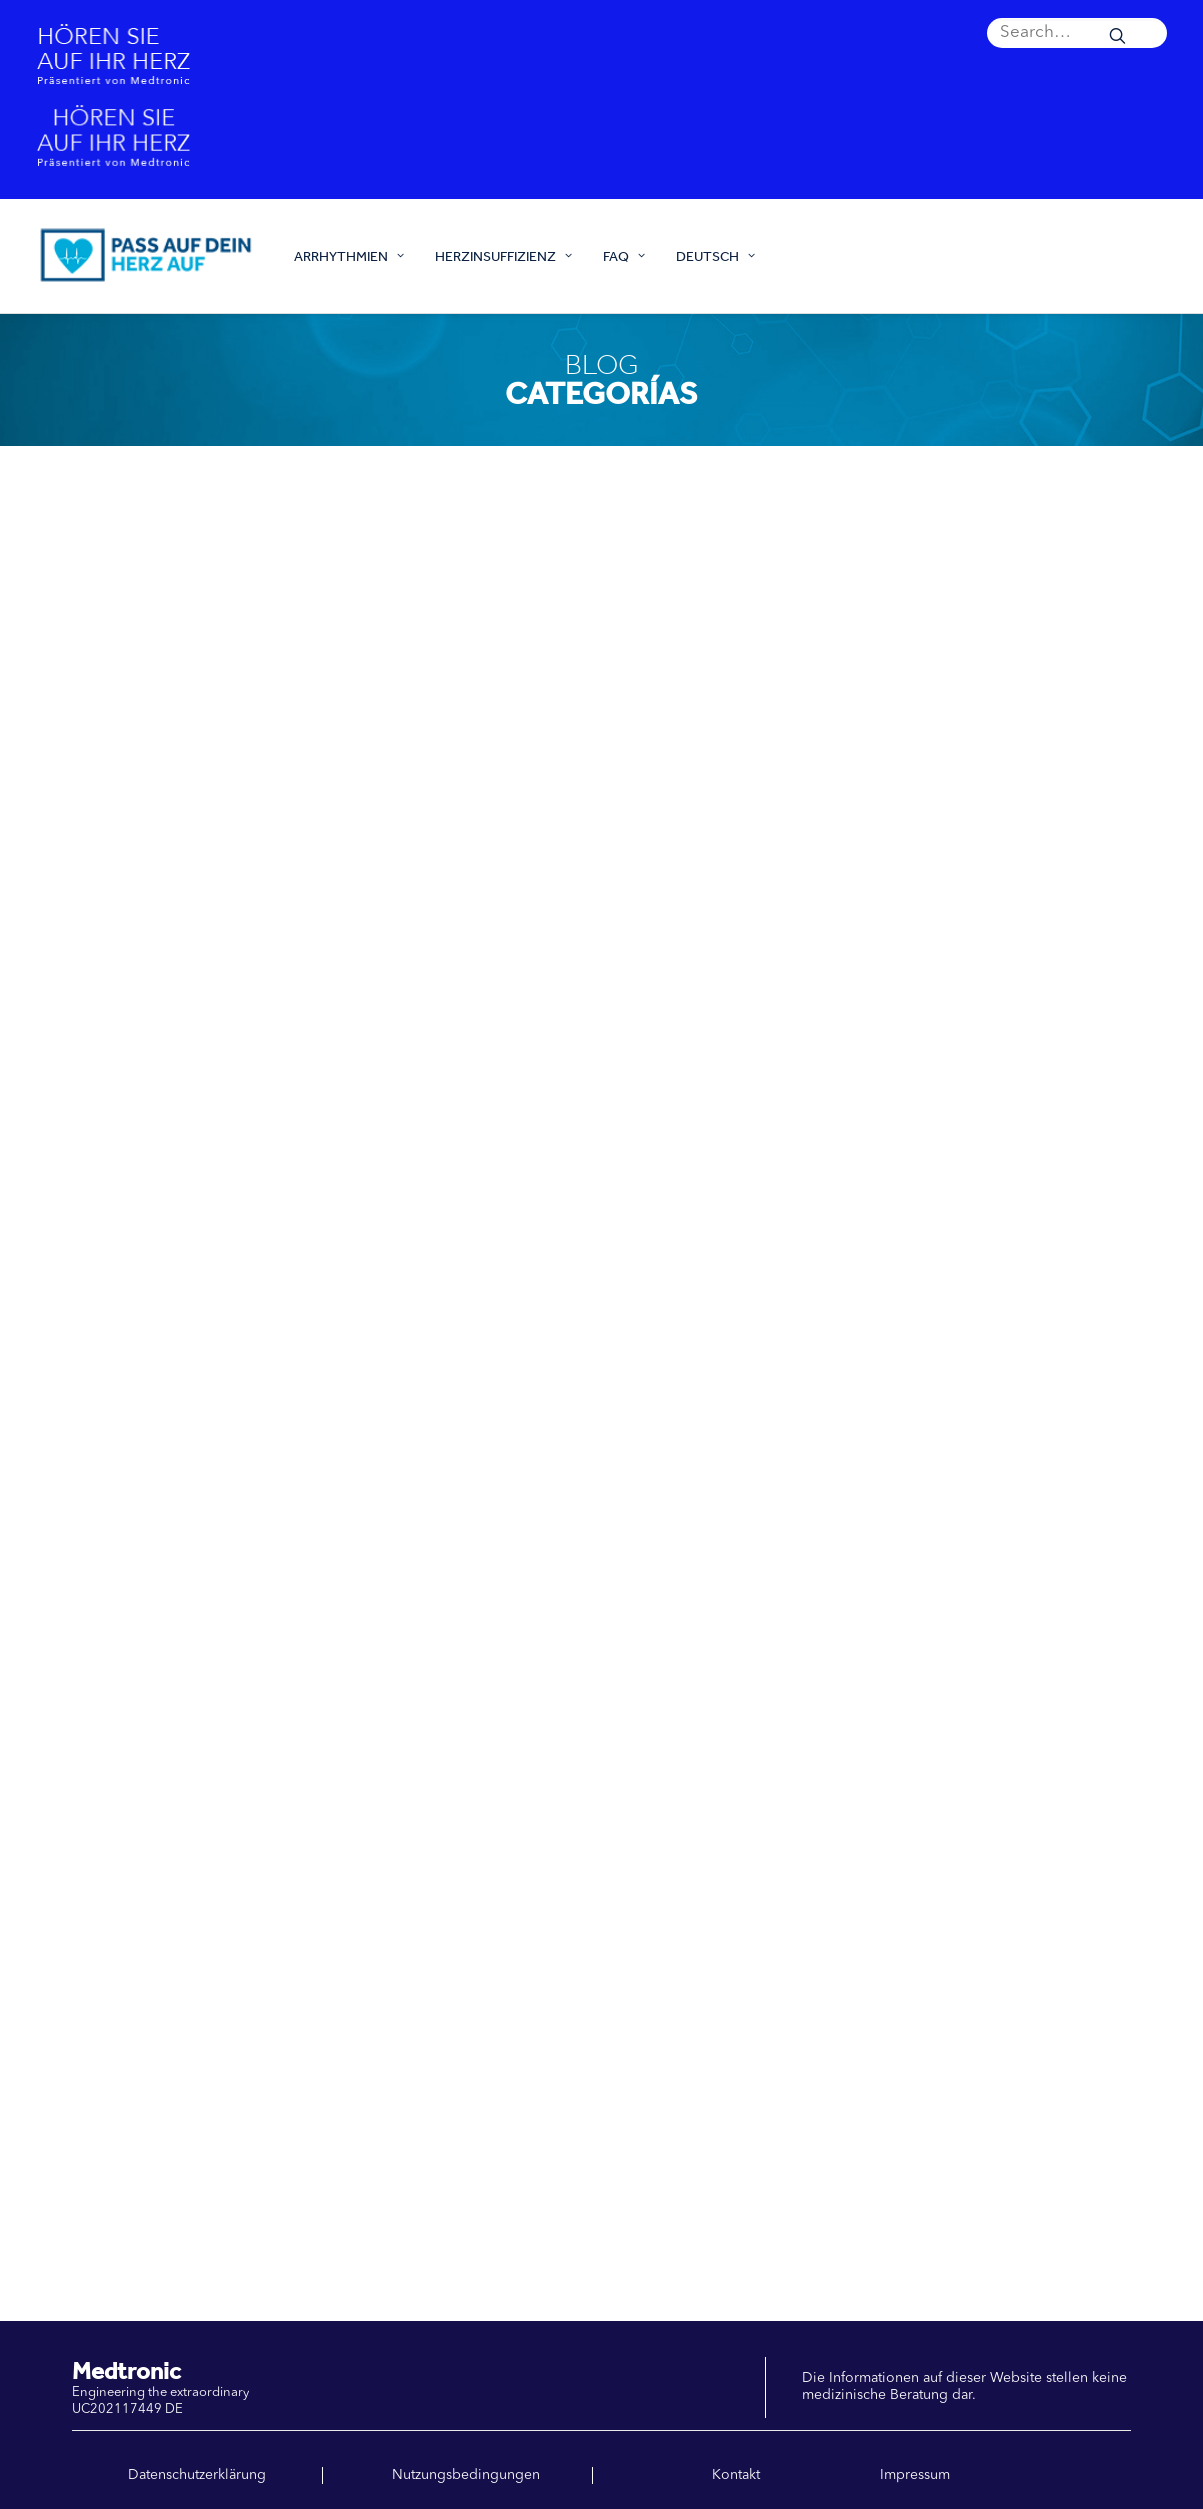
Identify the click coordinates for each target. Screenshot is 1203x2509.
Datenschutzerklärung (197, 2475)
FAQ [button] (624, 256)
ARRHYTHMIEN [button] (349, 256)
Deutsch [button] (715, 256)
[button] (1077, 33)
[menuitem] (1077, 33)
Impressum (915, 2475)
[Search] (1077, 33)
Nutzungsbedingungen (466, 2475)
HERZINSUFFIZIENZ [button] (503, 256)
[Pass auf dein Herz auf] (147, 256)
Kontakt (736, 2475)
